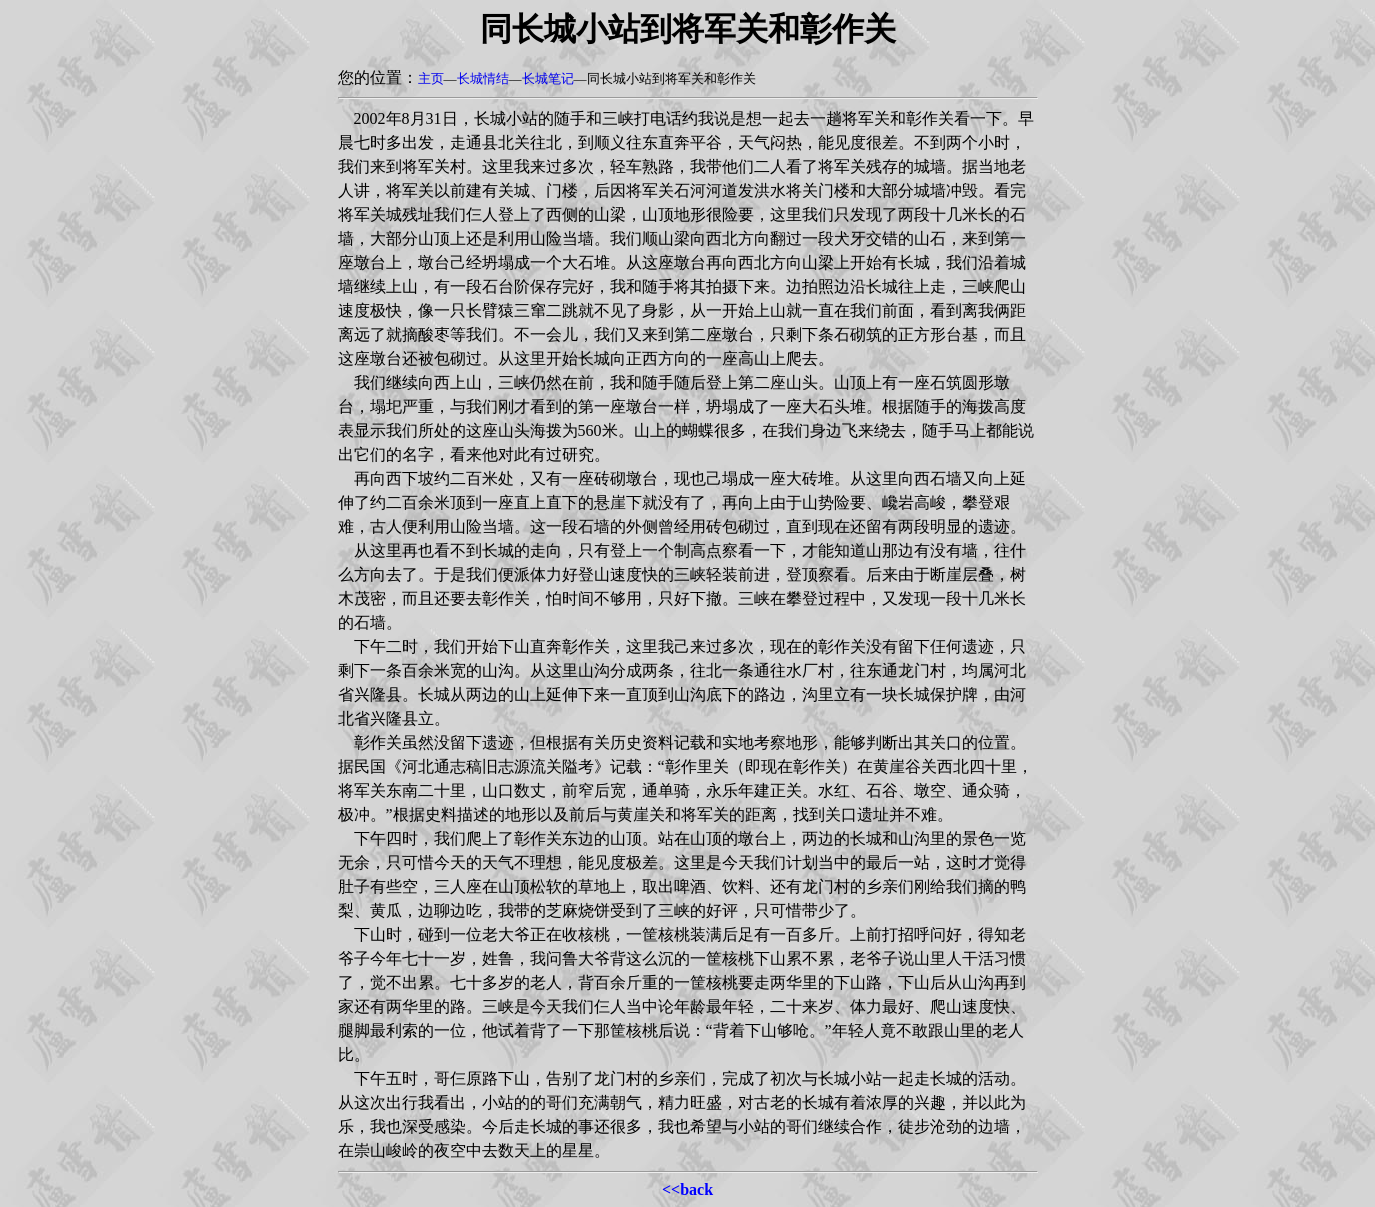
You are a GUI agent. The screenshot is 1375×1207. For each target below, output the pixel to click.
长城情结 (483, 78)
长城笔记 (548, 78)
